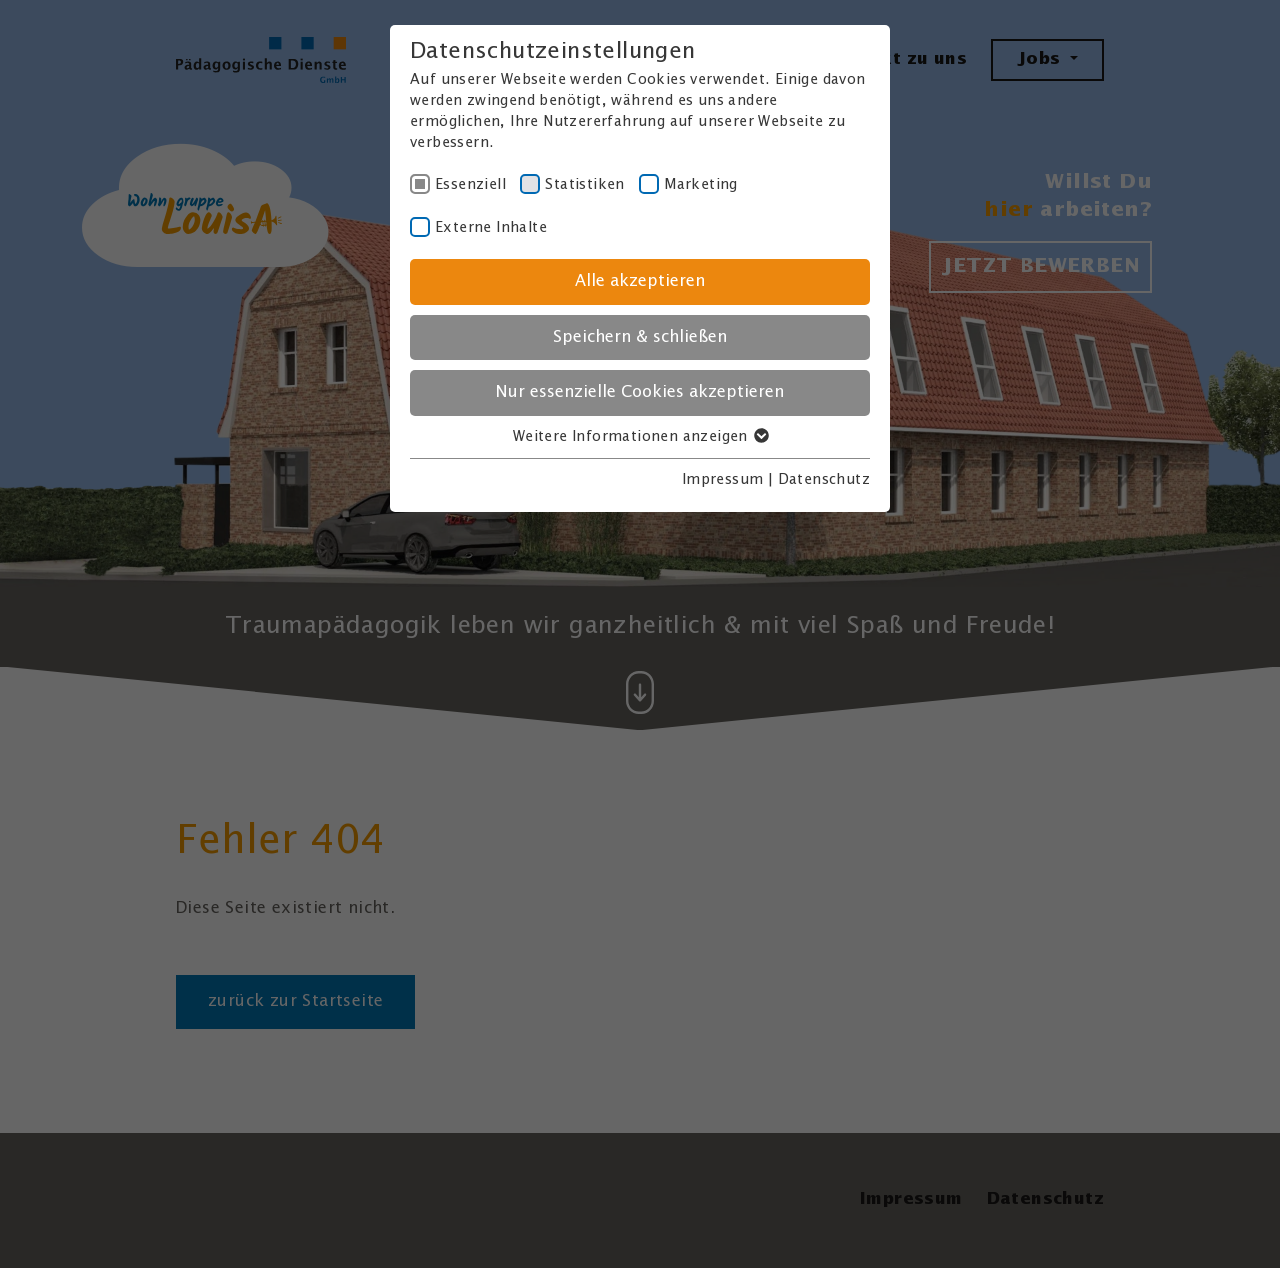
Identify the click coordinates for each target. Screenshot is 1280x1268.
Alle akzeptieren (640, 281)
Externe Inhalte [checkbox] (491, 228)
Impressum (723, 480)
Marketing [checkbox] (701, 185)
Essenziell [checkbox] (470, 185)
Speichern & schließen (640, 337)
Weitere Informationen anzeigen (640, 437)
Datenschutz (824, 480)
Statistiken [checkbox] (584, 185)
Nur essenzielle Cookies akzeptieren (640, 392)
